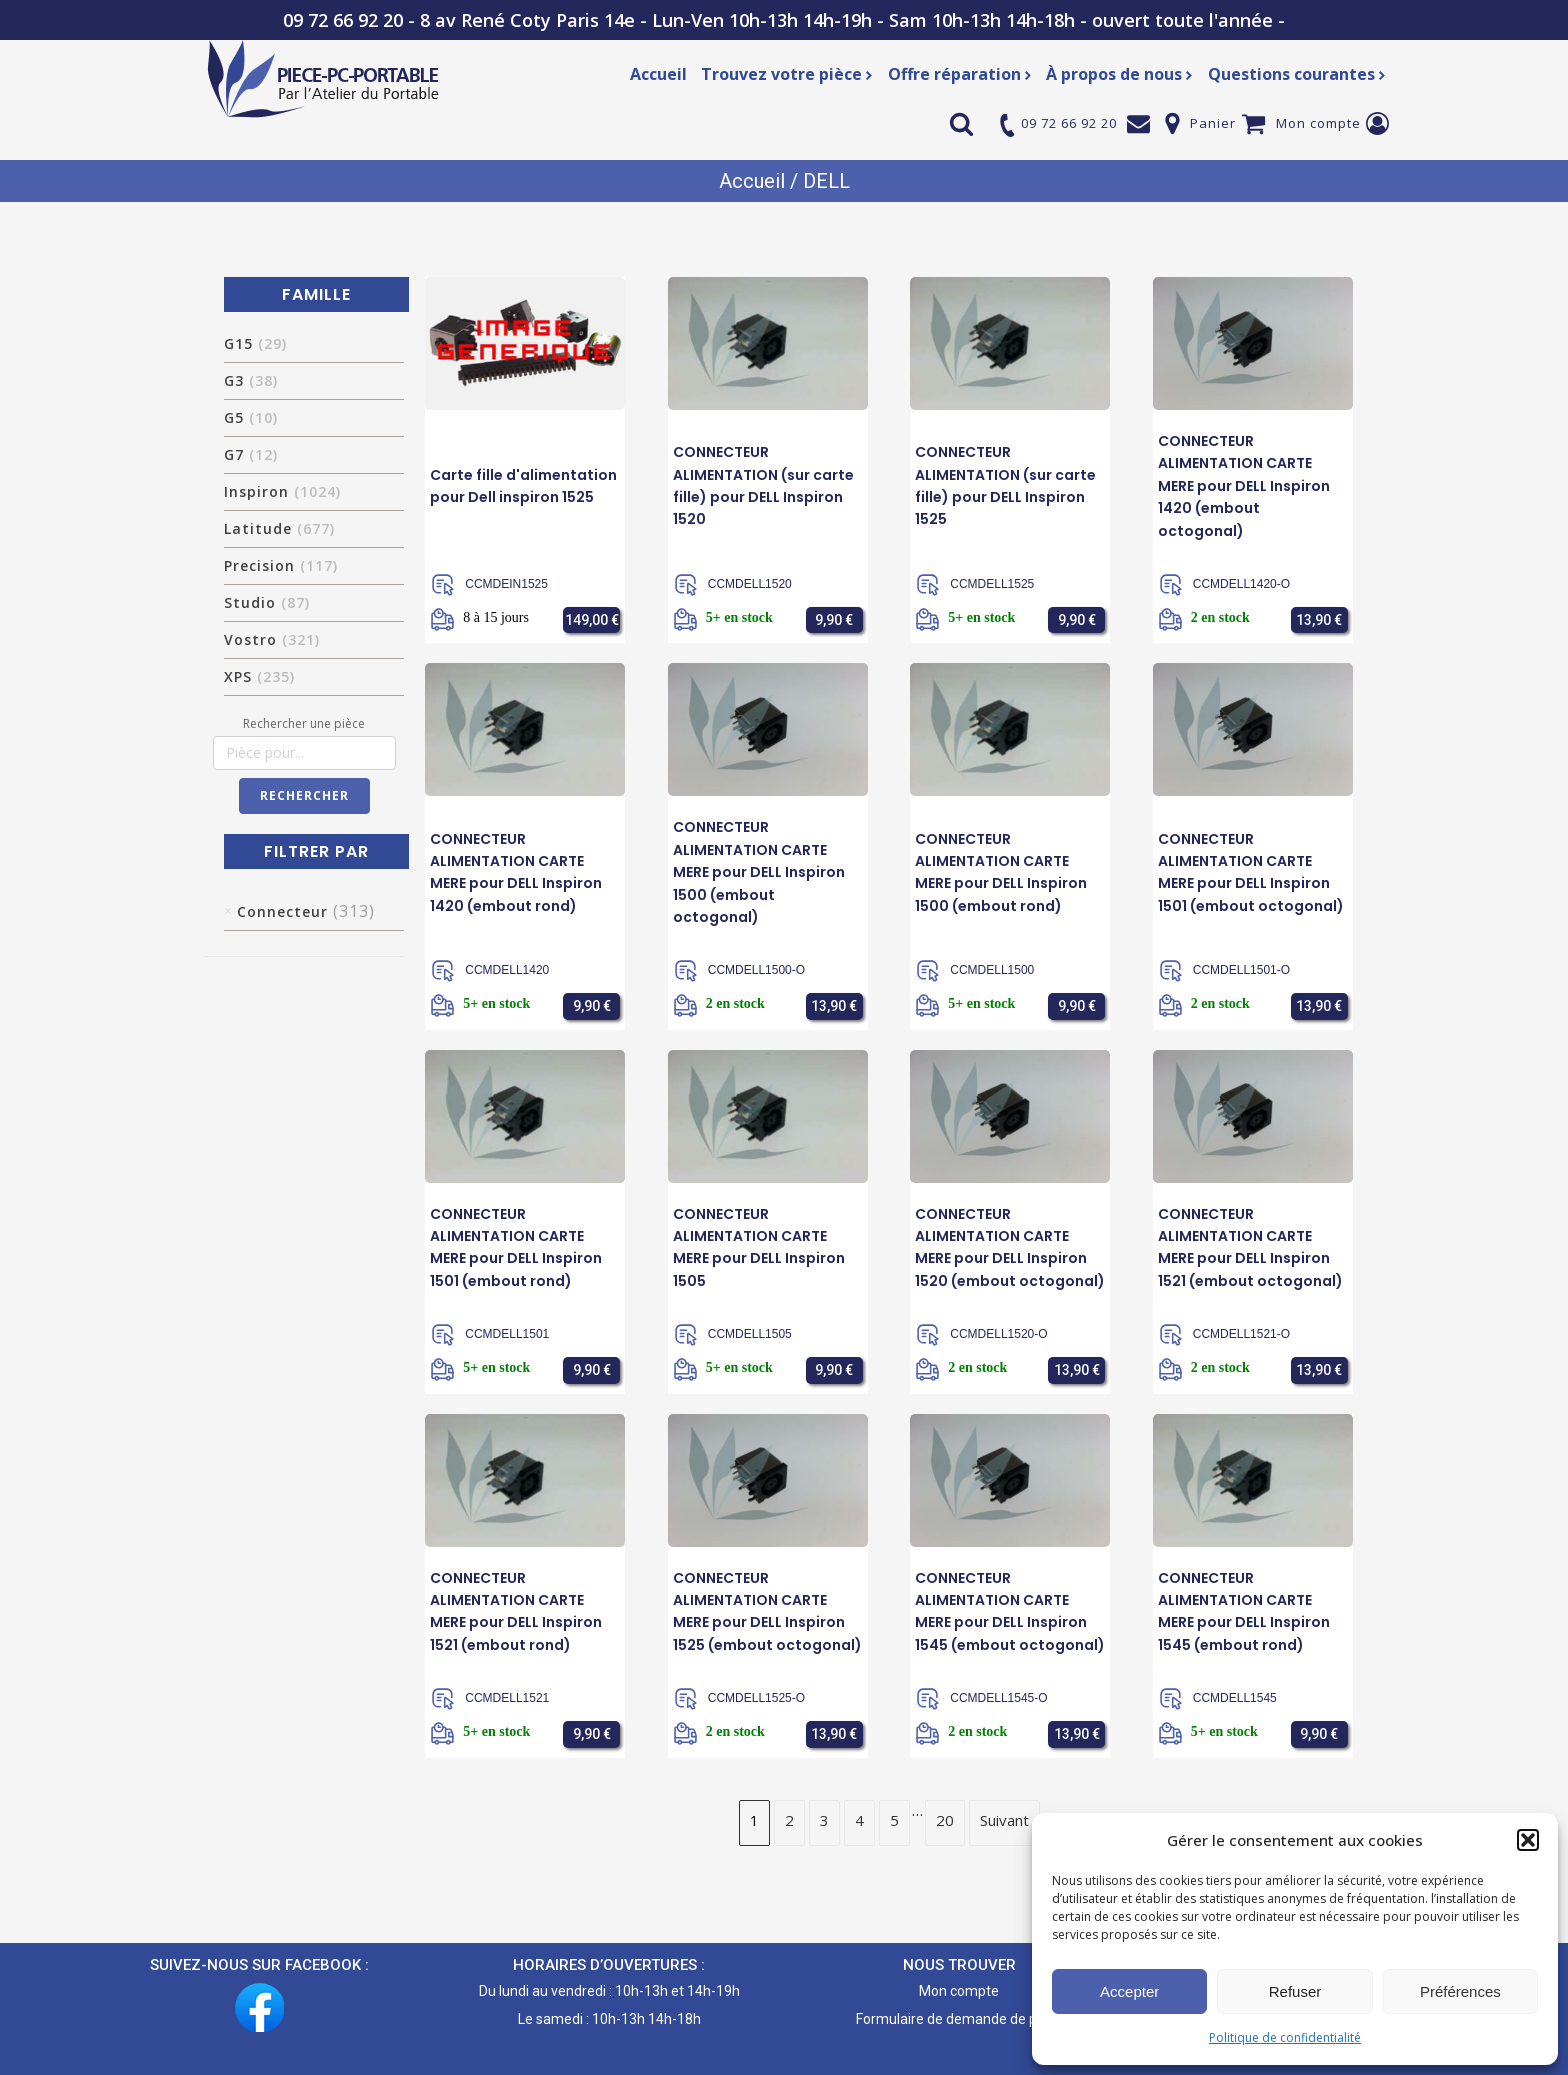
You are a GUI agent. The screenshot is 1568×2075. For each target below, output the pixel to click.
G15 (255, 343)
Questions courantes (1297, 74)
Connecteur (282, 911)
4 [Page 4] (859, 1819)
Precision (281, 565)
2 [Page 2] (789, 1819)
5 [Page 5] (894, 1819)
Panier (1213, 123)
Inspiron (282, 491)
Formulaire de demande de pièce (959, 2018)
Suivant (1004, 1819)
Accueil (658, 74)
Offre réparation (960, 74)
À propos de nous (1120, 74)
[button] (1528, 1840)
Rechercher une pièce (304, 723)
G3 (251, 380)
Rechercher (304, 795)
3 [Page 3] (824, 1819)
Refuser (1295, 1991)
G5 (251, 417)
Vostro (272, 639)
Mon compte (1318, 123)
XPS (259, 676)
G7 (251, 454)
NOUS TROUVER (959, 1964)
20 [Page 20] (945, 1819)
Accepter (1129, 1991)
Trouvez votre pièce (787, 74)
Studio (267, 602)
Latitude (279, 528)
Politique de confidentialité (1285, 2037)
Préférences (1460, 1991)
